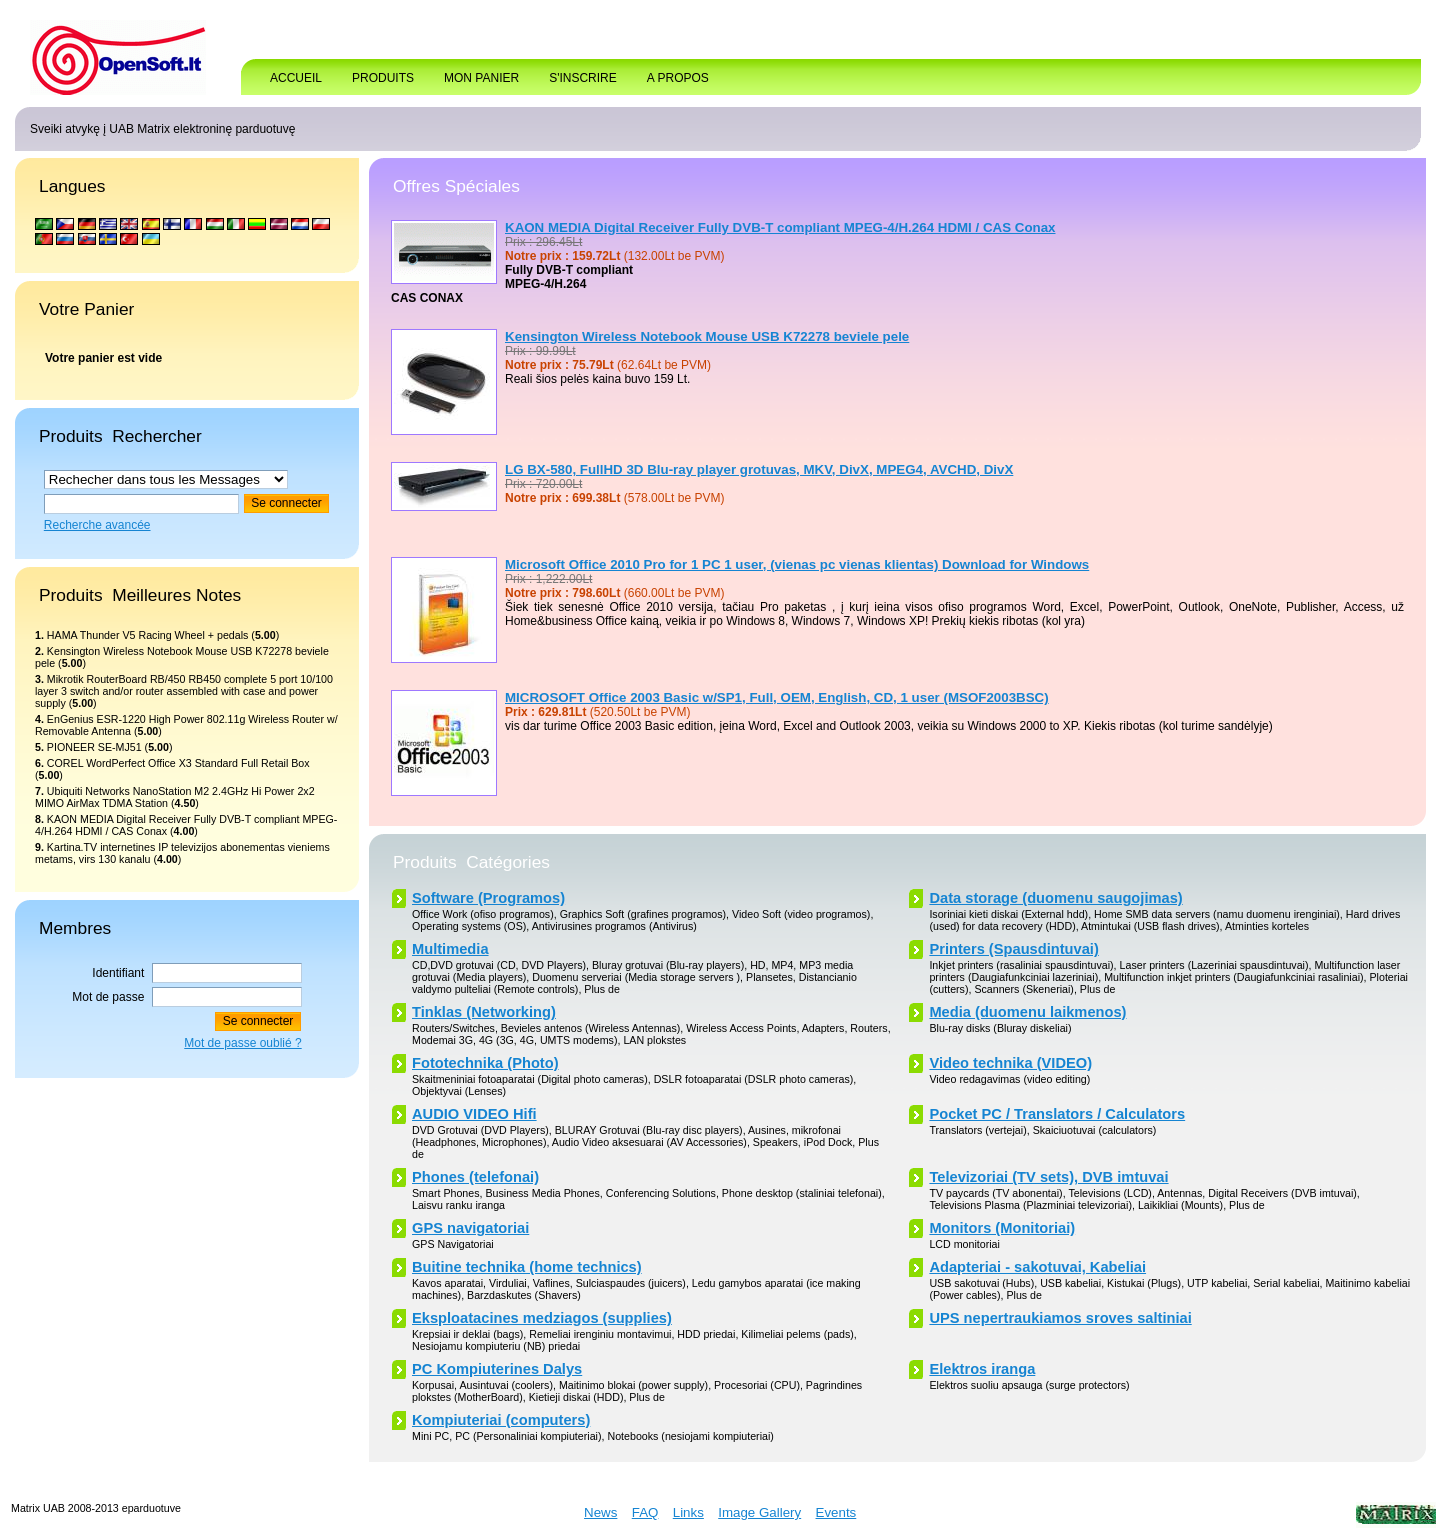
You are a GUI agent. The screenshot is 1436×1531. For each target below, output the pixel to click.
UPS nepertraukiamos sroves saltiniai (1060, 1318)
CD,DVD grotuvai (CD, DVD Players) (499, 965)
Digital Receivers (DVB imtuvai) (1282, 1193)
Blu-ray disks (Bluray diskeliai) (1000, 1028)
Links (688, 1512)
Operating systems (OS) (469, 926)
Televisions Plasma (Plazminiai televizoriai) (1030, 1205)
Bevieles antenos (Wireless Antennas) (590, 1028)
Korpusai (433, 1385)
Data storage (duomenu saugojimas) (1055, 898)
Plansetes (769, 977)
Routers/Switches (453, 1028)
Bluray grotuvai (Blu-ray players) (668, 965)
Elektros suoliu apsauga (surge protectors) (1029, 1385)
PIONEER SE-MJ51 (94, 747)
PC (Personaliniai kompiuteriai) (528, 1436)
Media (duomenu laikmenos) (1027, 1012)
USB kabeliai (1070, 1283)
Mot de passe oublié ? (242, 1043)
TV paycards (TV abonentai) (995, 1193)
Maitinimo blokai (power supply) (633, 1385)
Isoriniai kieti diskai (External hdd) (1008, 914)
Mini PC (430, 1436)
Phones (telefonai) (475, 1177)
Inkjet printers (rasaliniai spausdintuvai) (1021, 965)
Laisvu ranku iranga (458, 1205)
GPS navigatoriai (470, 1228)
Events (836, 1512)
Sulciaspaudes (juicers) (631, 1283)
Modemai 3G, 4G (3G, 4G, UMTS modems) (514, 1040)
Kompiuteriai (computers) (501, 1420)
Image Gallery (759, 1512)
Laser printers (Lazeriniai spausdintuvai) (1214, 965)
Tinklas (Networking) (484, 1012)
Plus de (602, 989)
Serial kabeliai (1286, 1283)
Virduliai (508, 1283)
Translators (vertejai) (977, 1130)
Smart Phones (446, 1193)
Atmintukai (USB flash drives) (1150, 926)
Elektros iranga (982, 1369)
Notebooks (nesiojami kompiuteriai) (690, 1436)
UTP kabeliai (1217, 1283)
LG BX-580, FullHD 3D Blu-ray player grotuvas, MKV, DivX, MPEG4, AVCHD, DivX (759, 469)
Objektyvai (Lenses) (459, 1091)
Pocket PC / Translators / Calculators (1057, 1114)
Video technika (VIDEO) (1010, 1063)
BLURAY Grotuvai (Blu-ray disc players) (649, 1130)
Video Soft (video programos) (801, 914)
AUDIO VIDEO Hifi (474, 1114)
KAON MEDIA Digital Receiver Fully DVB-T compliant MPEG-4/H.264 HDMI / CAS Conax (780, 227)
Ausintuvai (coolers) (506, 1385)
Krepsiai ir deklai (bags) (467, 1334)
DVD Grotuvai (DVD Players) (480, 1130)
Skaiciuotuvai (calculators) (1095, 1130)
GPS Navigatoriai (453, 1244)
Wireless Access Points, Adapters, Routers (786, 1028)
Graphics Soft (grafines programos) (643, 914)
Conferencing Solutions (661, 1193)
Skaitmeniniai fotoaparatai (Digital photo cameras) (530, 1079)
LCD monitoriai (964, 1244)
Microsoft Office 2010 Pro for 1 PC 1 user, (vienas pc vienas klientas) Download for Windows (797, 564)
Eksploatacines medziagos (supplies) (542, 1318)
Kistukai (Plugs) (1144, 1283)
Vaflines (551, 1283)
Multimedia (450, 949)
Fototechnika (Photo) (485, 1063)
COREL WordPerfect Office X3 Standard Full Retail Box (178, 763)
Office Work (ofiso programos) (483, 914)
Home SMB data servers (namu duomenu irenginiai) (1217, 914)
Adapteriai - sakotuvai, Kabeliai (1037, 1267)
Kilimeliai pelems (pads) (797, 1334)
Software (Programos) (488, 898)
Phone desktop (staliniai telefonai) (802, 1193)
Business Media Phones (542, 1193)
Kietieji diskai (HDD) (576, 1397)
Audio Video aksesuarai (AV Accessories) (649, 1142)
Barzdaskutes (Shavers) (524, 1295)
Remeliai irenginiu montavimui (600, 1334)
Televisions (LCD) (1110, 1193)
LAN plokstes (654, 1040)
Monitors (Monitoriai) (1002, 1228)
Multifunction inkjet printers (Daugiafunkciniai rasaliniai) (1233, 977)
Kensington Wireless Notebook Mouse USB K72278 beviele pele (707, 336)
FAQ (645, 1512)
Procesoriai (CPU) (757, 1385)
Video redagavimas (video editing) (1009, 1079)
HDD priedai (706, 1334)
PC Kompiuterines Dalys (497, 1369)
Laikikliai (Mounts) (1180, 1205)
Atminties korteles (1267, 926)
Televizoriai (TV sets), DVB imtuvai (1048, 1177)
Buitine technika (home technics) (527, 1267)
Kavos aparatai (447, 1283)
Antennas (1179, 1193)
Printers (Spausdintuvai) (1013, 949)
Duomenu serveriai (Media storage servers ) (636, 977)
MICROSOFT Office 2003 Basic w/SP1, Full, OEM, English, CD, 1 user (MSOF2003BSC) (777, 697)
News (600, 1512)
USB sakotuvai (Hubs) (981, 1283)
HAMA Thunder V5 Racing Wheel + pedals (148, 635)
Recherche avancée (97, 525)
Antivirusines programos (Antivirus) (614, 926)
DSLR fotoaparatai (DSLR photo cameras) (754, 1079)
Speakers (775, 1142)
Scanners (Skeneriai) (1024, 989)
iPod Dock (828, 1142)
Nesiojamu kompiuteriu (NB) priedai (496, 1346)
